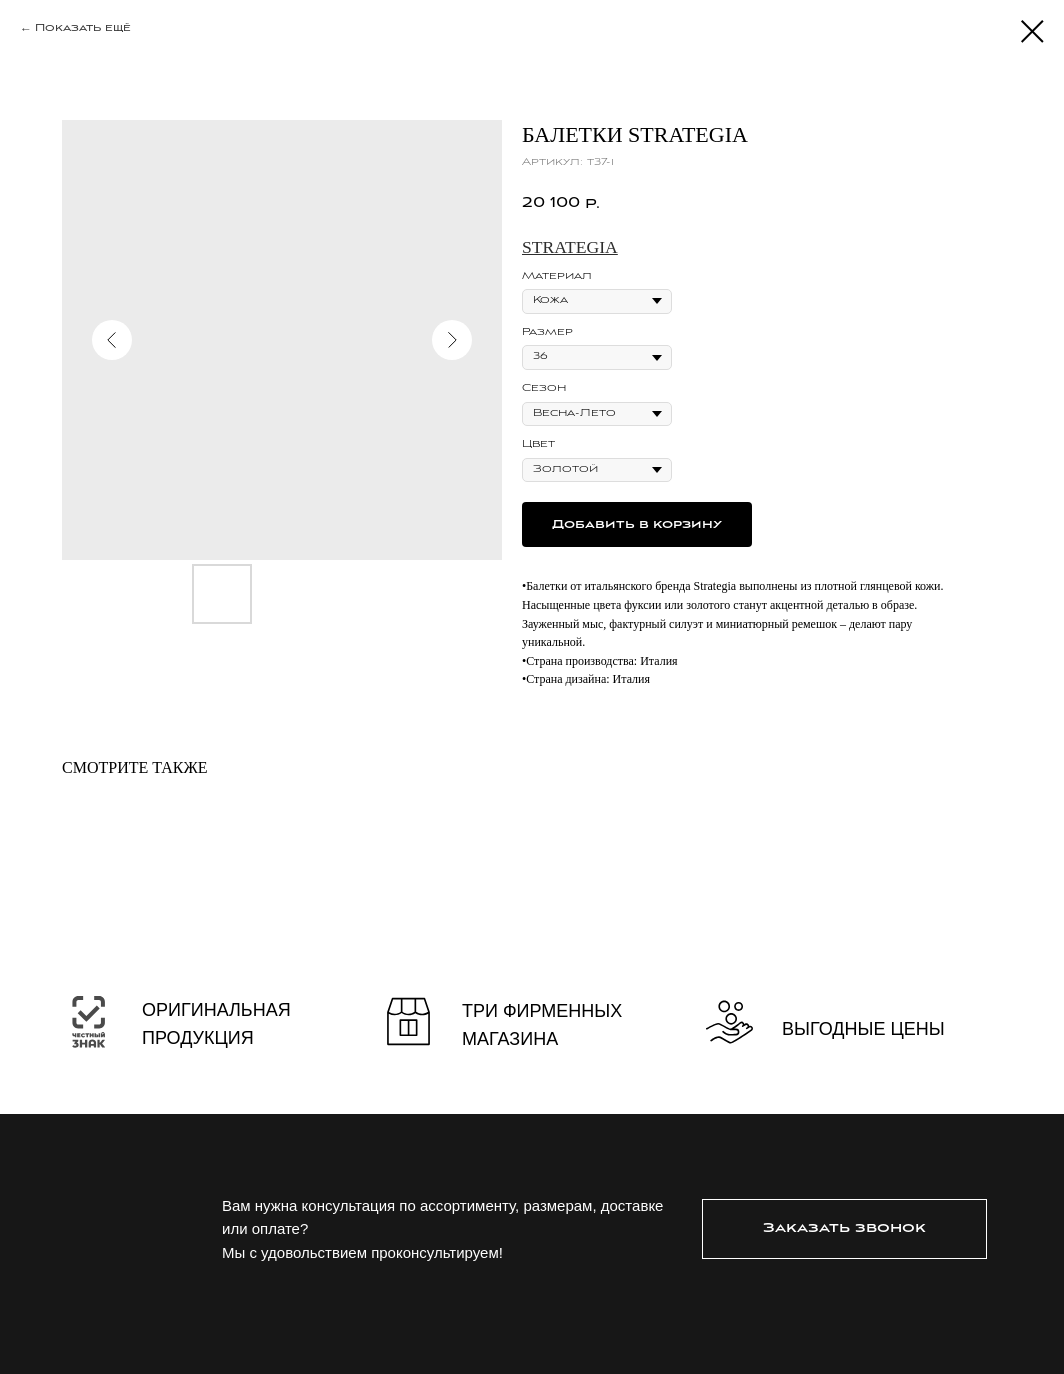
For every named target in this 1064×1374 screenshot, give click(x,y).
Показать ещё (83, 28)
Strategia (570, 247)
